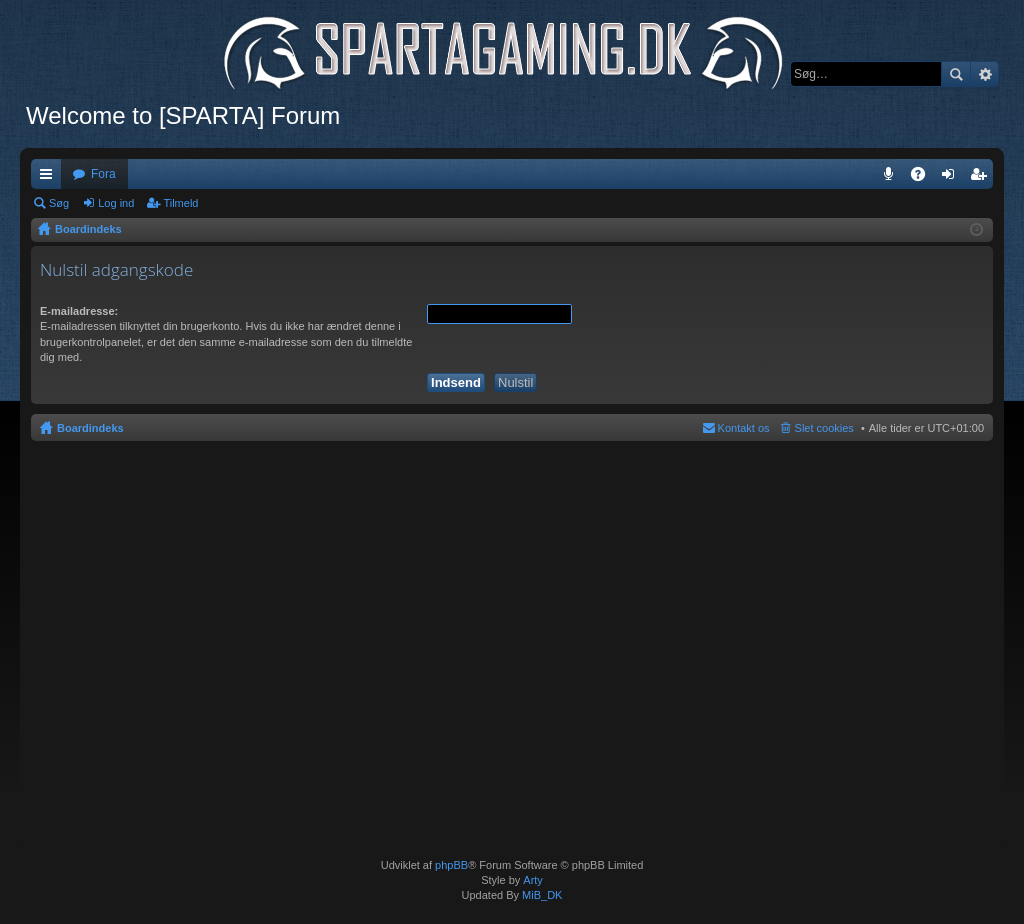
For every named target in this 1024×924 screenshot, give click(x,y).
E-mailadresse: (79, 311)
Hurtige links (50, 178)
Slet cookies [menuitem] (824, 428)
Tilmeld (180, 203)
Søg (956, 74)
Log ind (116, 203)
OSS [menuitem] (925, 178)
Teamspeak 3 (892, 178)
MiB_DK (540, 895)
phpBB (451, 865)
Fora (103, 174)
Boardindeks (90, 428)
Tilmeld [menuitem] (984, 178)
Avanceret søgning (984, 74)
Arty (533, 880)
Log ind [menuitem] (952, 178)
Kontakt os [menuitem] (744, 428)
